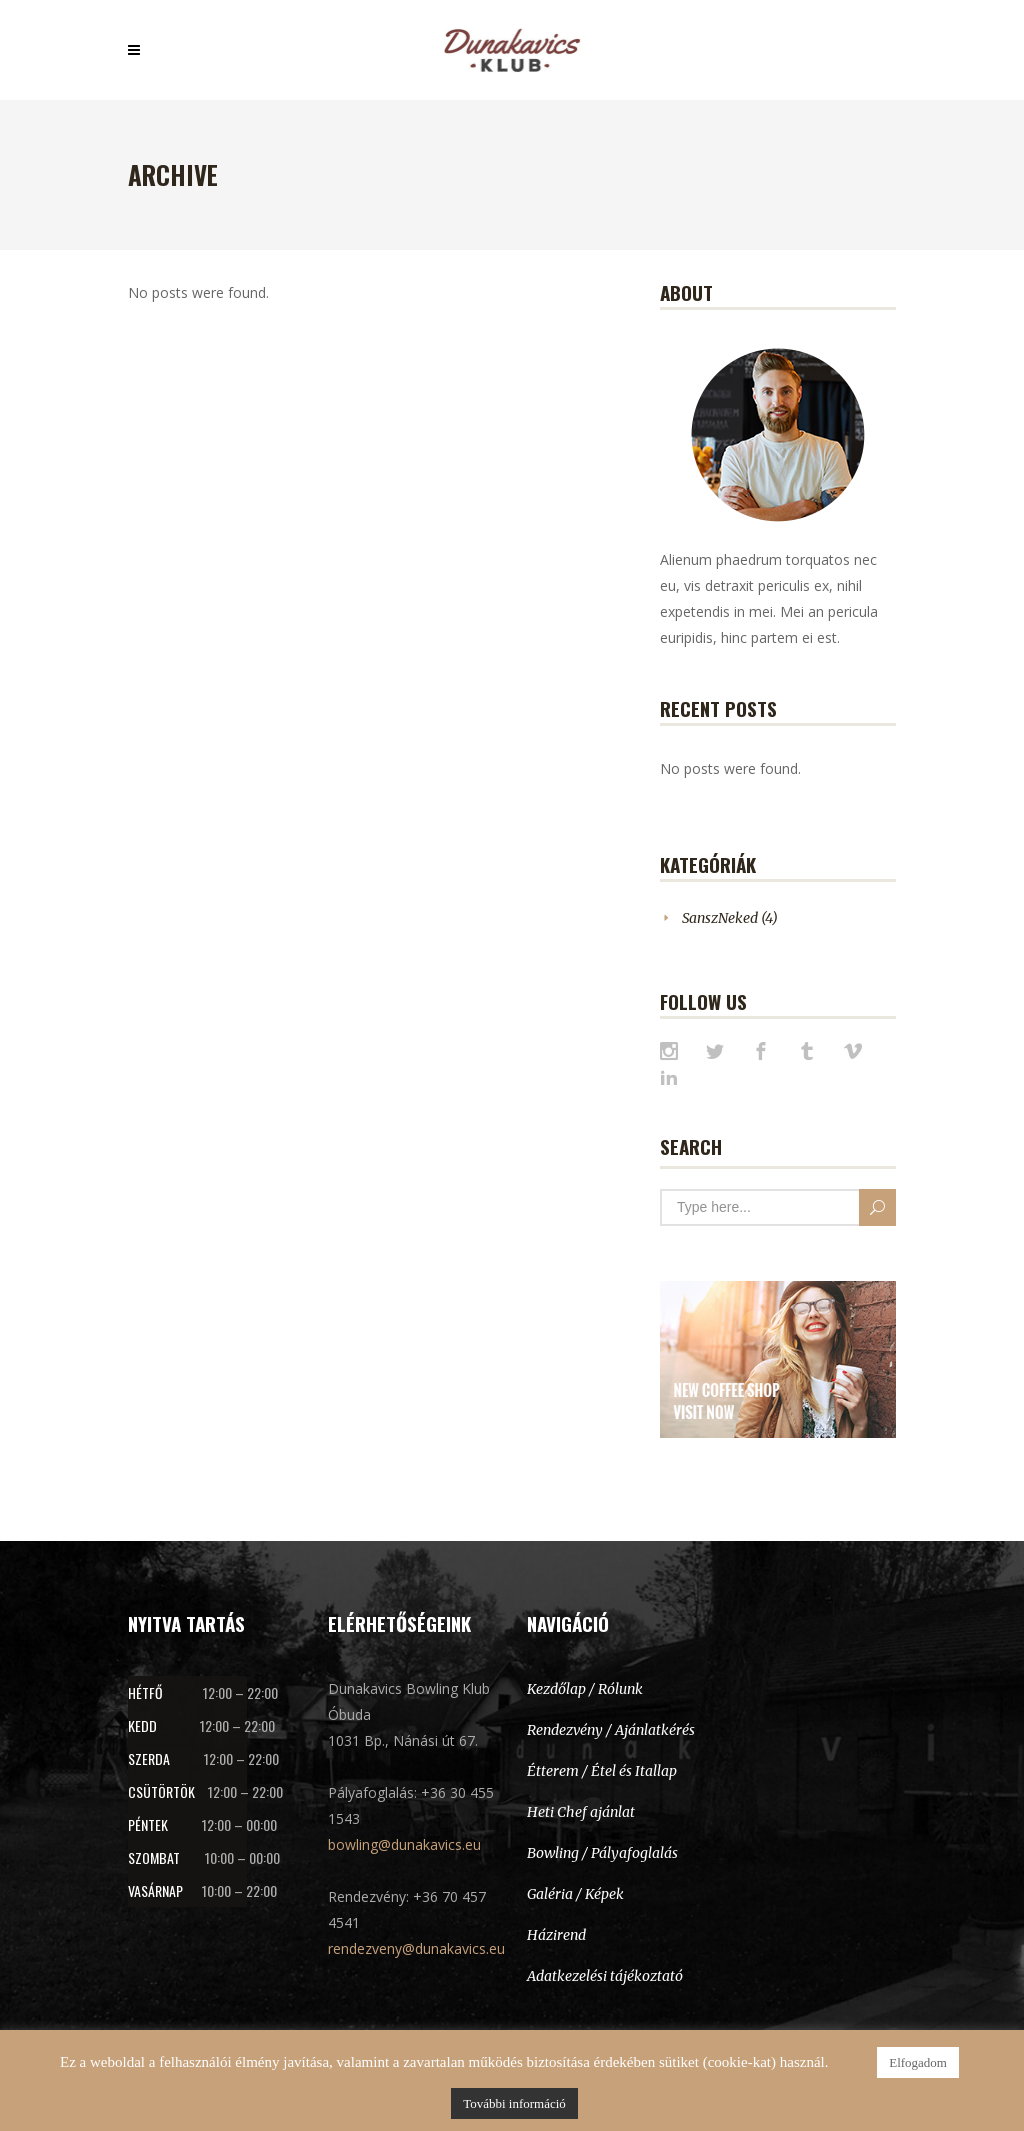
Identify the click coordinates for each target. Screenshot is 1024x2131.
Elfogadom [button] (918, 2062)
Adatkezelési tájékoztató (605, 1976)
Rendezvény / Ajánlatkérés (611, 1730)
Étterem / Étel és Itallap (602, 1771)
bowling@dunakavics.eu (404, 1844)
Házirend (556, 1935)
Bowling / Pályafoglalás (602, 1853)
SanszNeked (720, 918)
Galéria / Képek (575, 1894)
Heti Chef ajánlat (581, 1812)
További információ (514, 2103)
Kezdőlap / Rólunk (585, 1689)
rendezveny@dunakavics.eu (416, 1948)
